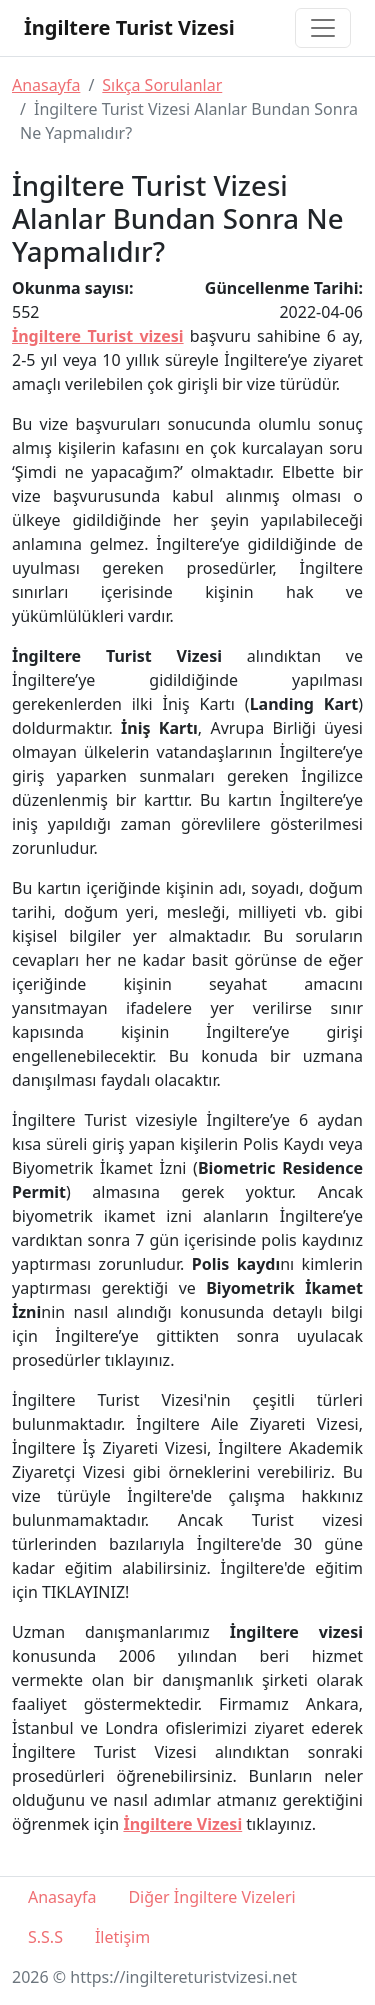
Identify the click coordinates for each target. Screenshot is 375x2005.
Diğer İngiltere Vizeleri (211, 1897)
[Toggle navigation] (323, 28)
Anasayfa (46, 85)
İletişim (122, 1937)
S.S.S (45, 1937)
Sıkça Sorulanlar (162, 85)
